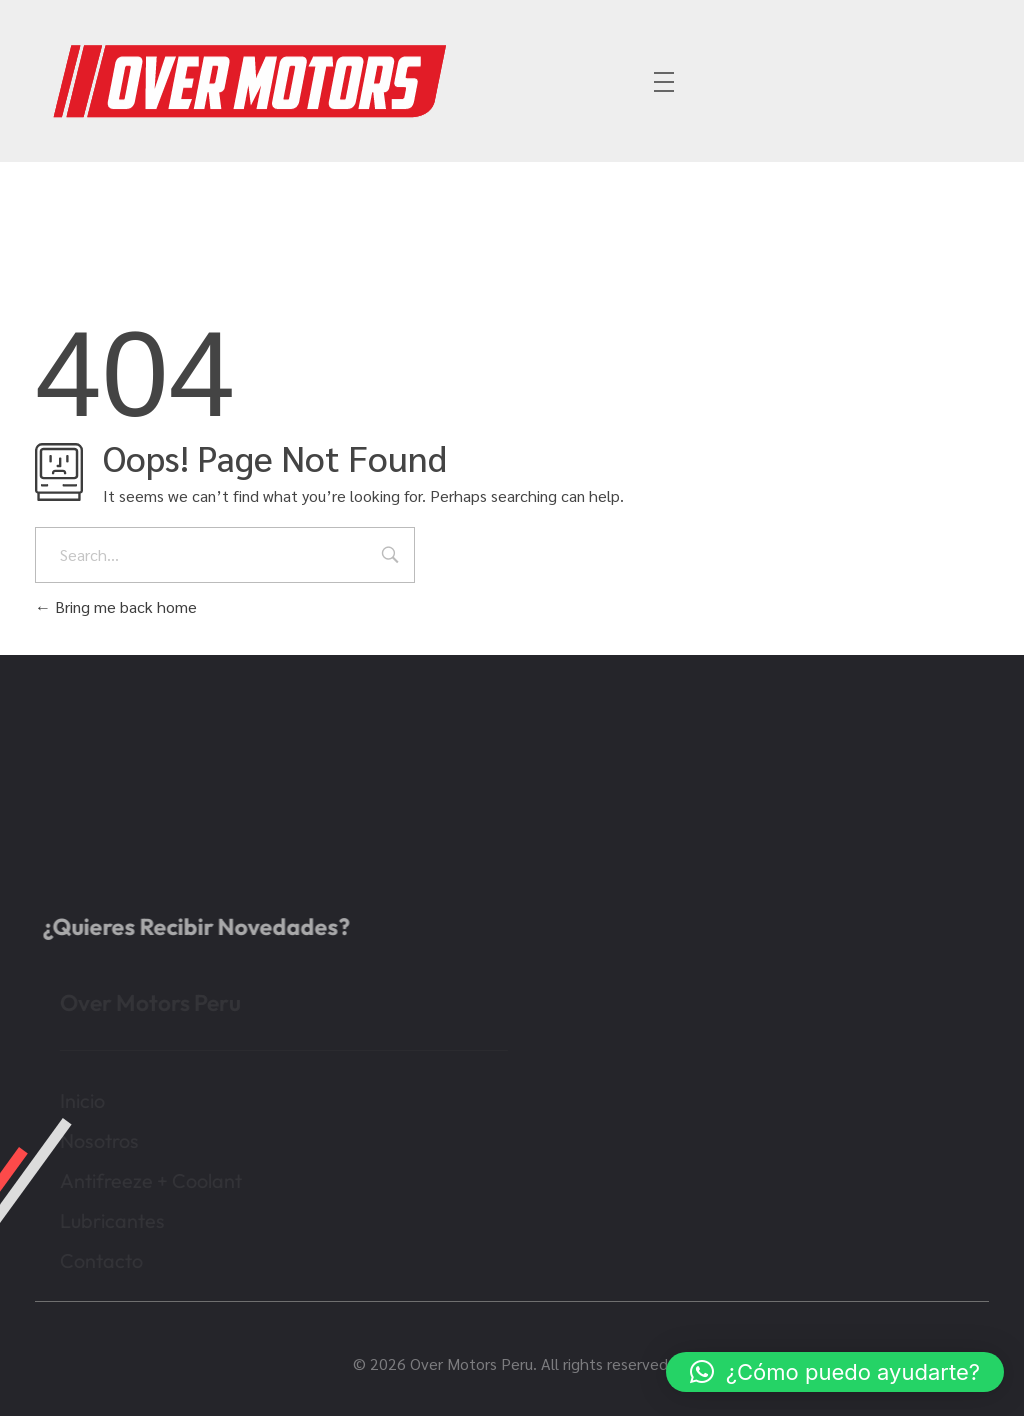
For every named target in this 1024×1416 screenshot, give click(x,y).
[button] (835, 1372)
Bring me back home (116, 606)
